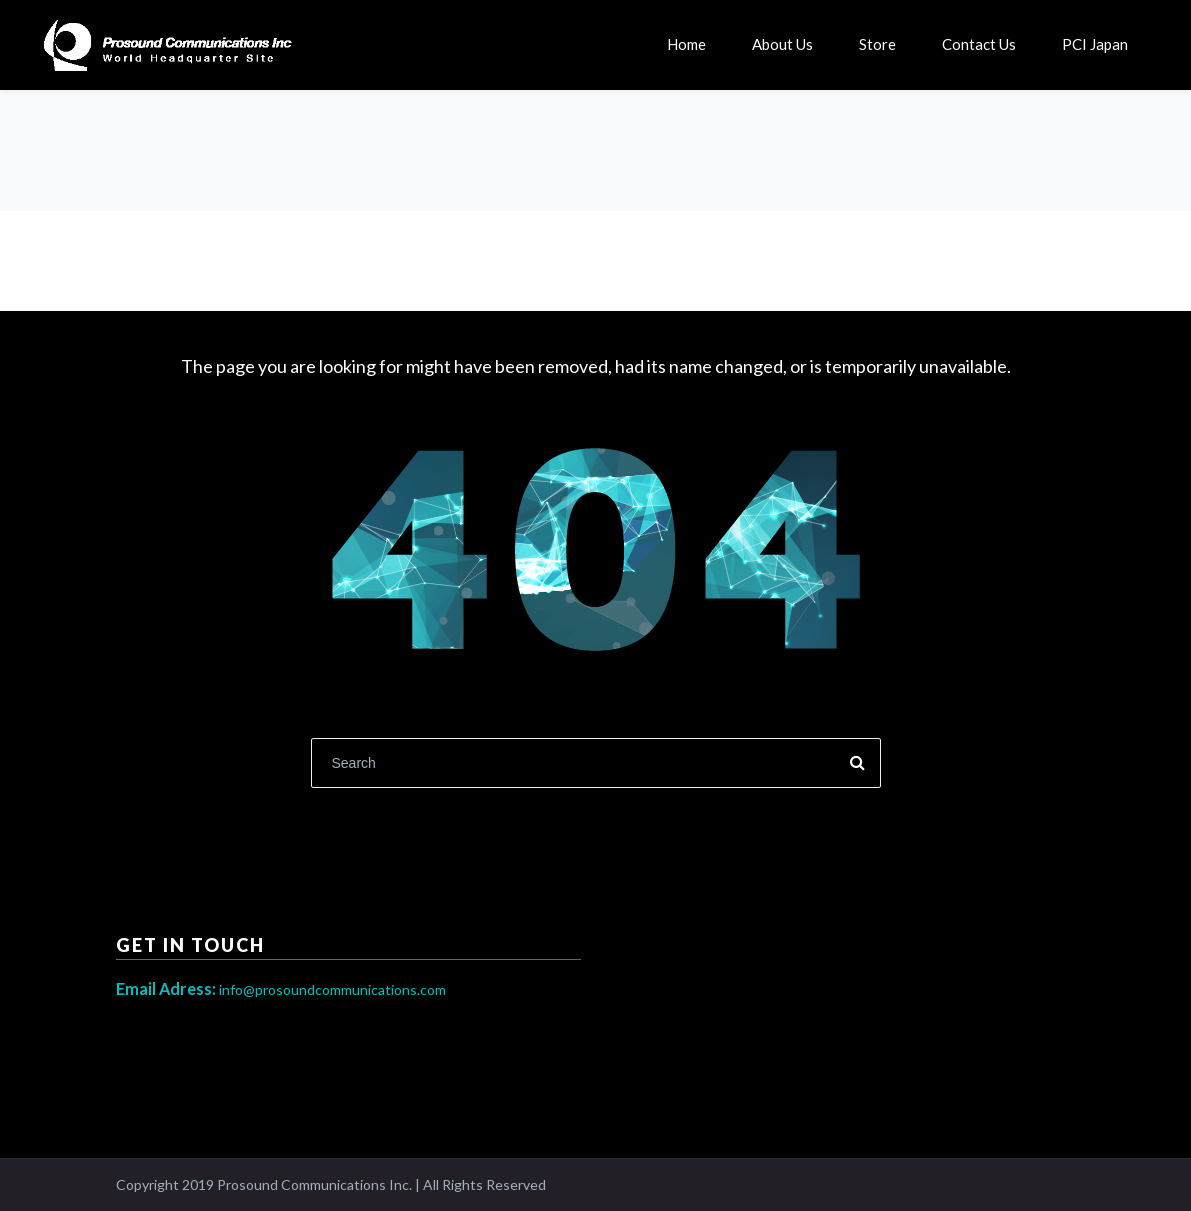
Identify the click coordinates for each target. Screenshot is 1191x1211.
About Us (782, 44)
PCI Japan (1095, 44)
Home (686, 44)
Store (877, 44)
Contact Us (979, 44)
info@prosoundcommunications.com (281, 989)
